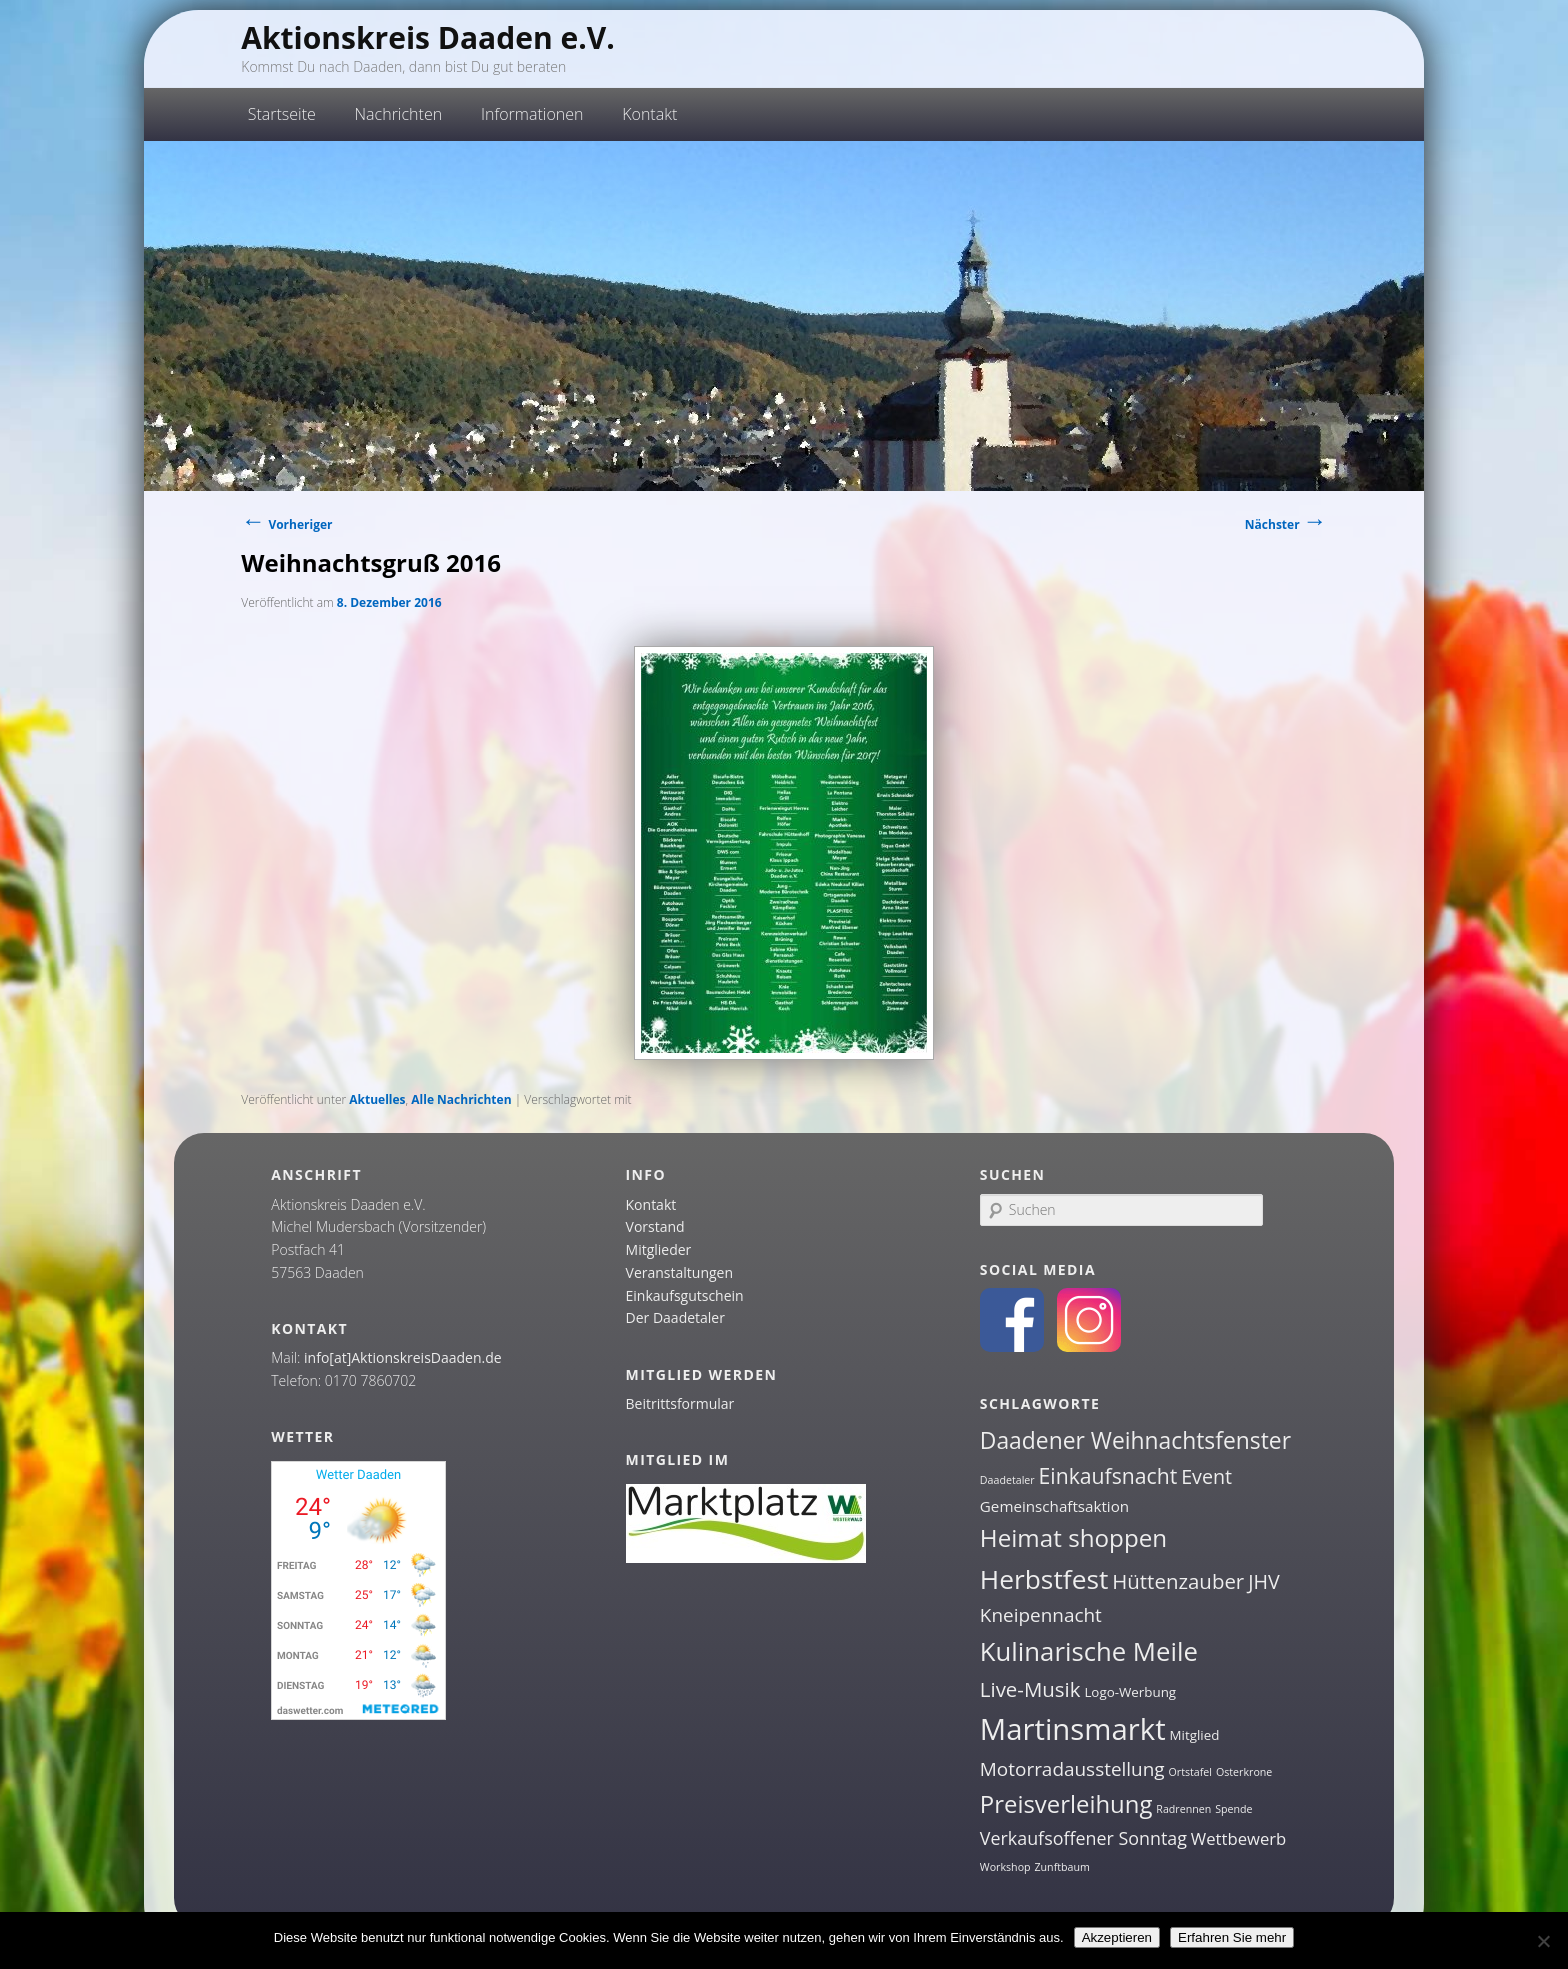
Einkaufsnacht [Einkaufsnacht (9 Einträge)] (1108, 1475)
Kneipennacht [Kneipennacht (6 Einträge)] (1041, 1615)
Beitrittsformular (680, 1403)
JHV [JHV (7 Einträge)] (1264, 1581)
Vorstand (655, 1226)
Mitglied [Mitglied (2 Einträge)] (1195, 1735)
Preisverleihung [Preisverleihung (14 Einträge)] (1066, 1803)
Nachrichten (399, 114)
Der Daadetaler (675, 1317)
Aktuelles (377, 1099)
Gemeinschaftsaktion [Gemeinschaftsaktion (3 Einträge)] (1054, 1506)
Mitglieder (659, 1249)
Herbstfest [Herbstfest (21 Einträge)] (1044, 1579)
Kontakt (649, 114)
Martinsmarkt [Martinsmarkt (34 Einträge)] (1073, 1729)
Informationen (532, 114)
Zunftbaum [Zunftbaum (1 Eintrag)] (1061, 1867)
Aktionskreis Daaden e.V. (428, 37)
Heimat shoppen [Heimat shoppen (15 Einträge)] (1073, 1537)
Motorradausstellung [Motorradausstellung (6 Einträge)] (1072, 1769)
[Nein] (1543, 1941)
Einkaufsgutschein (685, 1295)
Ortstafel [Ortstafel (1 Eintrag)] (1191, 1772)
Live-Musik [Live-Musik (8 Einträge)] (1030, 1689)
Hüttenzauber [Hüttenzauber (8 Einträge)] (1178, 1581)
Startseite (282, 114)
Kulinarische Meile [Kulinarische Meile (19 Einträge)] (1089, 1651)
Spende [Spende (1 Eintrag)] (1233, 1809)
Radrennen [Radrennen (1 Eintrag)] (1183, 1809)
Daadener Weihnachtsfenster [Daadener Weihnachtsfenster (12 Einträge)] (1135, 1440)
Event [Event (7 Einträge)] (1206, 1476)
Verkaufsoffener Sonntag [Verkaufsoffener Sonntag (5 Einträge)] (1083, 1838)
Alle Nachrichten (461, 1099)
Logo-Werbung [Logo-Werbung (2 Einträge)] (1130, 1692)
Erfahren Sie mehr (1232, 1937)
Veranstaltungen (679, 1272)
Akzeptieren (1117, 1937)
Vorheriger (286, 524)
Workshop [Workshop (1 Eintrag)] (1005, 1867)
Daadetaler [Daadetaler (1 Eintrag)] (1007, 1480)
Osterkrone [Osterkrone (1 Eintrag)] (1244, 1772)
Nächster (1286, 524)
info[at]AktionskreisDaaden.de (403, 1357)
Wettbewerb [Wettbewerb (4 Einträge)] (1239, 1838)
